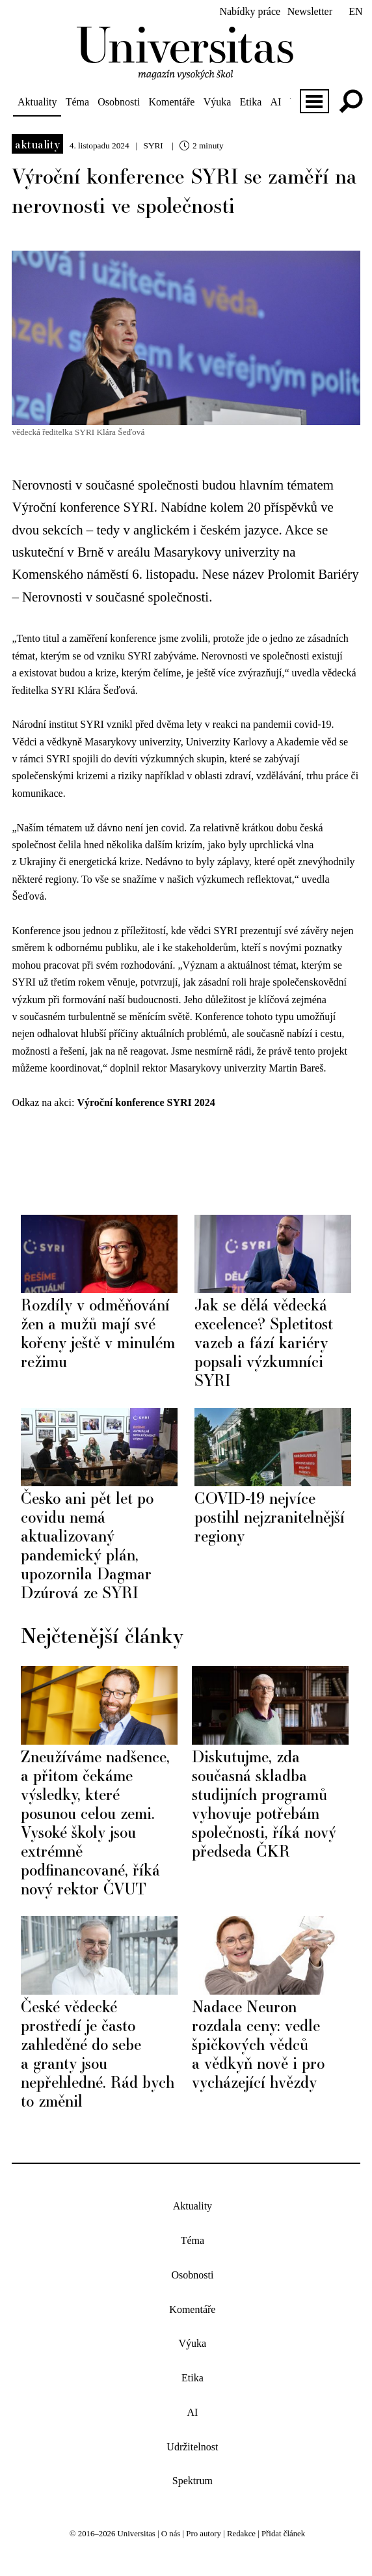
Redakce (241, 2533)
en (355, 11)
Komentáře (171, 101)
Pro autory (203, 2533)
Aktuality (37, 101)
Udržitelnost (192, 2446)
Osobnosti (119, 101)
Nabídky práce (249, 11)
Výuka (218, 101)
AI (275, 101)
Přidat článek (283, 2533)
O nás (171, 2533)
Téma (77, 101)
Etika (251, 101)
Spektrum (192, 2481)
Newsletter (309, 11)
